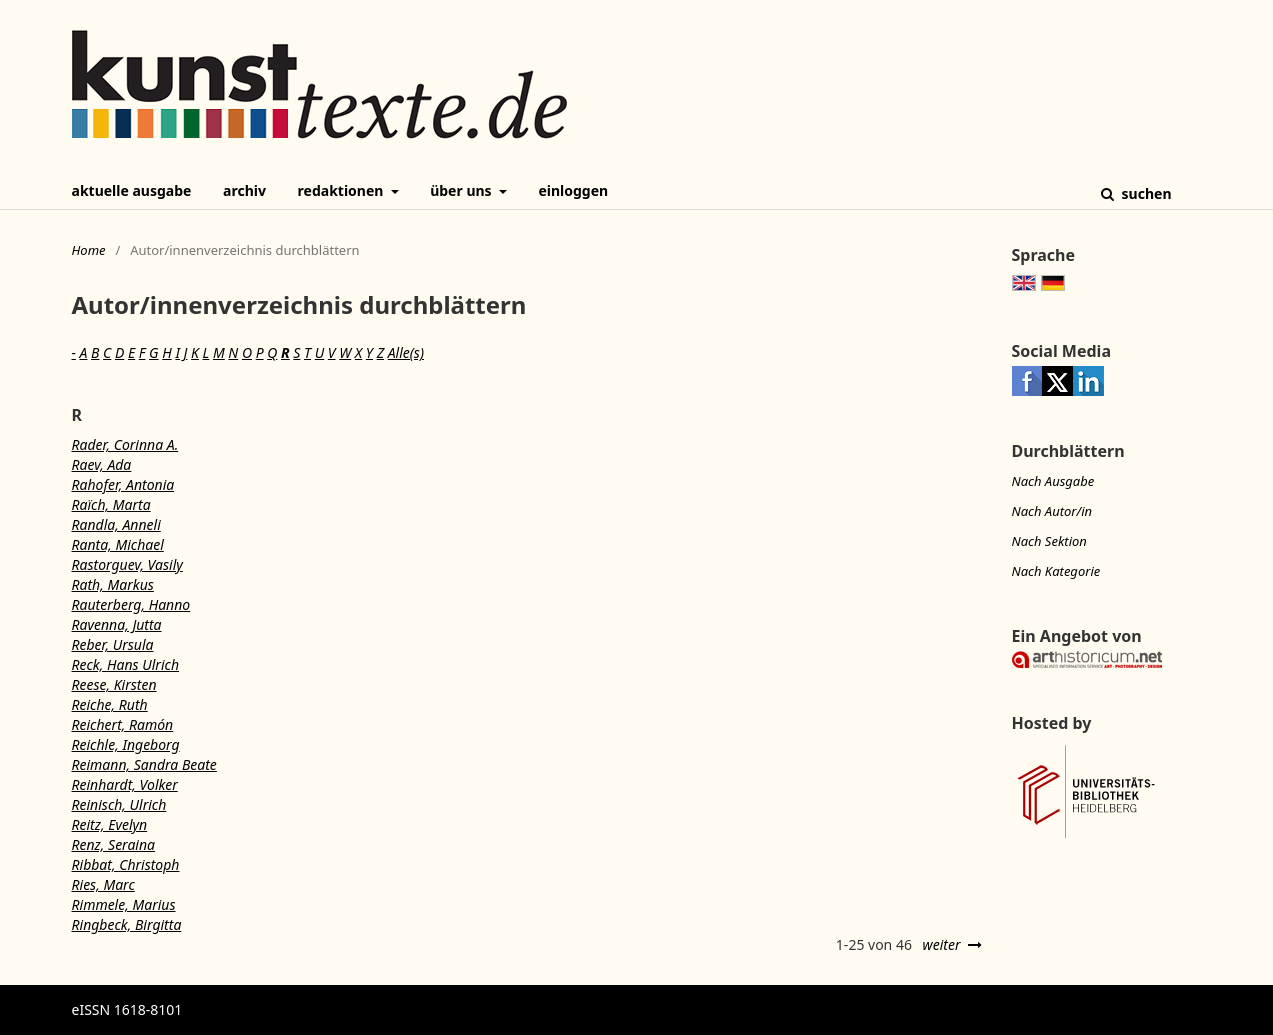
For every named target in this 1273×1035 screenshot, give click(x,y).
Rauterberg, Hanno (131, 604)
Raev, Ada (102, 464)
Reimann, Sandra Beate (144, 764)
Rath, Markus (113, 584)
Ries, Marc (103, 884)
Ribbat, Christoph (126, 864)
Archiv (244, 190)
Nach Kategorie (1056, 571)
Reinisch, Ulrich (119, 804)
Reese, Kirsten (114, 684)
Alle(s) (406, 352)
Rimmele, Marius (124, 904)
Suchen (1145, 193)
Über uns (462, 190)
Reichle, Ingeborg (126, 744)
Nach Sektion (1049, 541)
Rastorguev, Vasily (127, 564)
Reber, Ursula (113, 644)
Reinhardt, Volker (125, 784)
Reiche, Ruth (110, 704)
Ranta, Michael (118, 544)
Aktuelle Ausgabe (132, 190)
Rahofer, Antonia (123, 484)
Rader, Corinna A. (125, 444)
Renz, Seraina (114, 844)
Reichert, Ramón (123, 724)
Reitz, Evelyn (110, 824)
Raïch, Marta (111, 504)
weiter (942, 944)
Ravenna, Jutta (117, 624)
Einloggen (573, 190)
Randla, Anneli (116, 524)
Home (89, 250)
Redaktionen (342, 190)
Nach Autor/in (1052, 511)
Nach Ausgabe (1053, 481)
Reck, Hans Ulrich (126, 664)
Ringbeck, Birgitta (127, 924)
